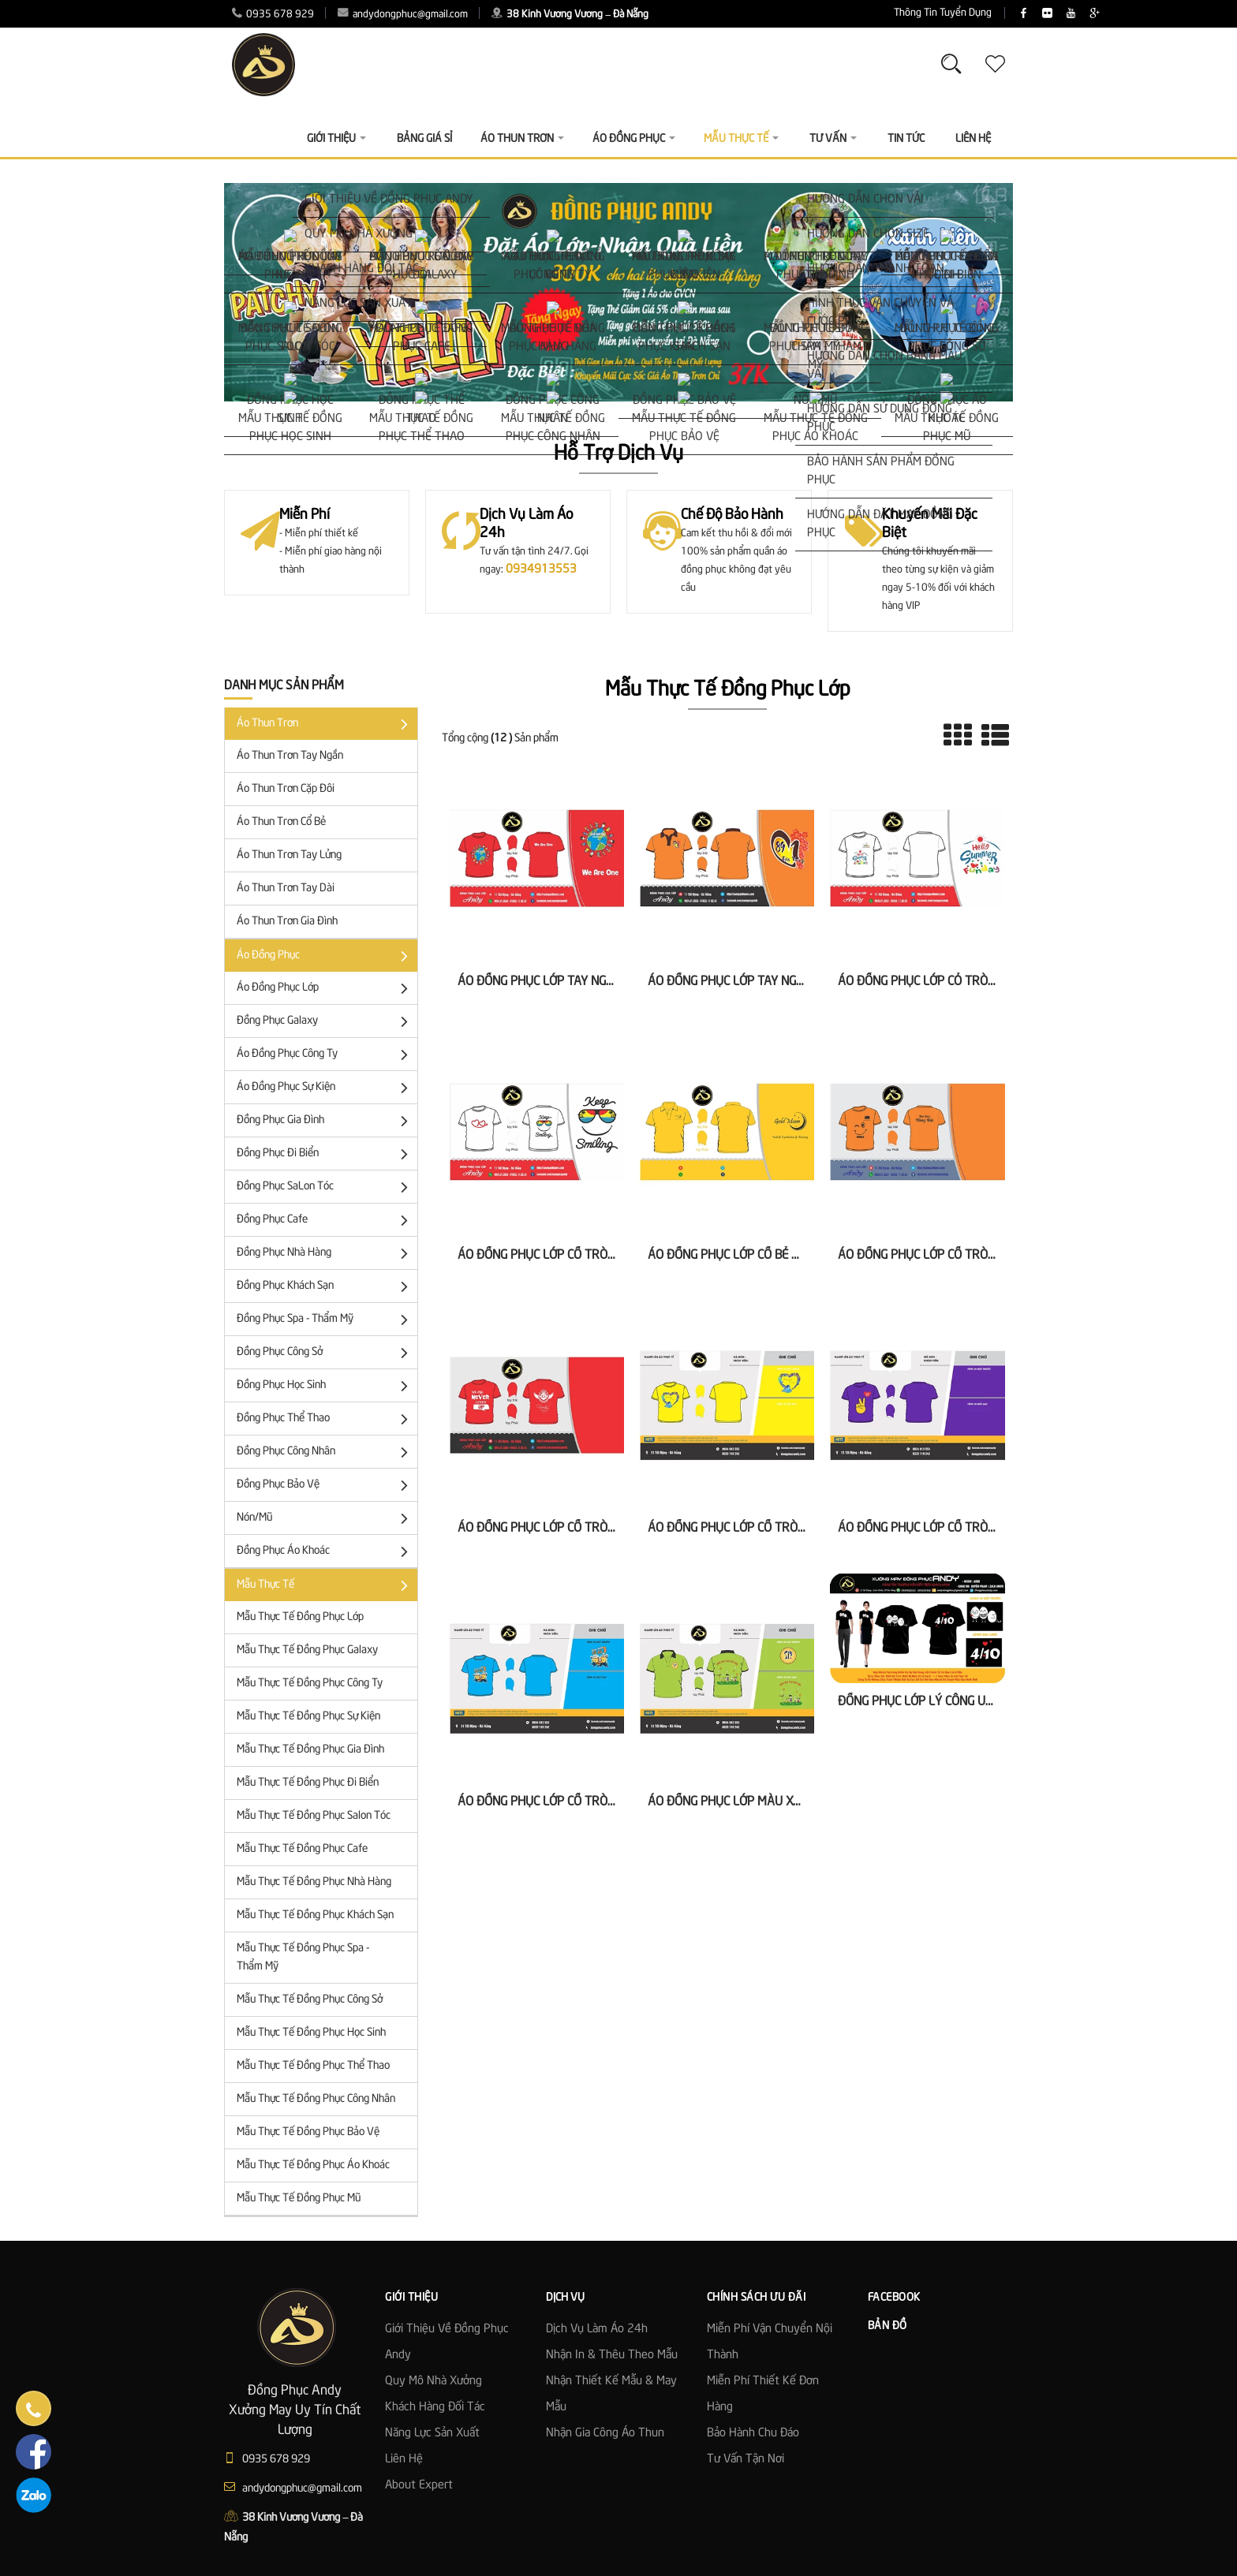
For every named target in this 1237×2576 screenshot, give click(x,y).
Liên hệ (404, 2459)
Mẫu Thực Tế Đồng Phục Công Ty (310, 1683)
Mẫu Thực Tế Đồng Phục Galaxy (307, 1650)
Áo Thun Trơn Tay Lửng (289, 855)
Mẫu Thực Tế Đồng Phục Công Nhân (316, 2098)
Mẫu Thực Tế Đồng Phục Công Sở (310, 1999)
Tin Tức (906, 138)
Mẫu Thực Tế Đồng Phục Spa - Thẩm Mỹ (303, 1957)
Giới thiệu (336, 138)
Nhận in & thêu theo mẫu (612, 2355)
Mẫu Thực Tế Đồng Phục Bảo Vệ (308, 2131)
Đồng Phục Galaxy (325, 1022)
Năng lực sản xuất (432, 2433)
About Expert (419, 2485)
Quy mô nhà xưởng (433, 2381)
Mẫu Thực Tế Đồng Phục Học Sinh (311, 2032)
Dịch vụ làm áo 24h (597, 2329)
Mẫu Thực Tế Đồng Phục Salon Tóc (314, 1815)
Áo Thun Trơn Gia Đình (287, 921)
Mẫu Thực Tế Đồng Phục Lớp (300, 1616)
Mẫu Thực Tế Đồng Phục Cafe (302, 1848)
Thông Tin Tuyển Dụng (848, 13)
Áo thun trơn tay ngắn (290, 755)
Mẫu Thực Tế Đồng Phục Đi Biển (308, 1782)
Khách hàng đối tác (435, 2407)
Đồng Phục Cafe (325, 1220)
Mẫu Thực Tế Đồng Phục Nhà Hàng (314, 1881)
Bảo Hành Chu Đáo (753, 2433)
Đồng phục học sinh (325, 1386)
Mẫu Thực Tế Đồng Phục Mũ (299, 2198)
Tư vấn (833, 138)
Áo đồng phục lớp (325, 989)
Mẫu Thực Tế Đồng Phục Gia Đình (310, 1749)
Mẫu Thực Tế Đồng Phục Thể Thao (313, 2065)
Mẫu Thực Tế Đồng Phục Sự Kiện (308, 1716)
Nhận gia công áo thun (605, 2433)
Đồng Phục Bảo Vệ (325, 1486)
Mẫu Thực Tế (325, 1586)
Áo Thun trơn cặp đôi (285, 788)
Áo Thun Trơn (325, 724)
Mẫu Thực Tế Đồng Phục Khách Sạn (315, 1915)
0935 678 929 (273, 14)
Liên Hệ (973, 138)
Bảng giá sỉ (424, 138)
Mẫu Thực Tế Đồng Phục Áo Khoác (313, 2165)
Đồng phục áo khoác (325, 1552)
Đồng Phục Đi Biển (325, 1154)
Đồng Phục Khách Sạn (325, 1287)
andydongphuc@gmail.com (403, 14)
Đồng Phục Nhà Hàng (325, 1254)
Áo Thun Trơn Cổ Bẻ (281, 821)
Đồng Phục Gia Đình (325, 1121)
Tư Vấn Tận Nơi (745, 2459)
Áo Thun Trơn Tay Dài (285, 888)
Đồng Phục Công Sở (325, 1353)
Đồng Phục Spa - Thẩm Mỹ (325, 1320)
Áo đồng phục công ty (325, 1055)
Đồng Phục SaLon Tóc (325, 1187)
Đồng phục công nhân (325, 1452)
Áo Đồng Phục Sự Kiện (325, 1088)
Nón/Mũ (325, 1519)
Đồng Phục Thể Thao (325, 1419)
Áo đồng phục (325, 956)
